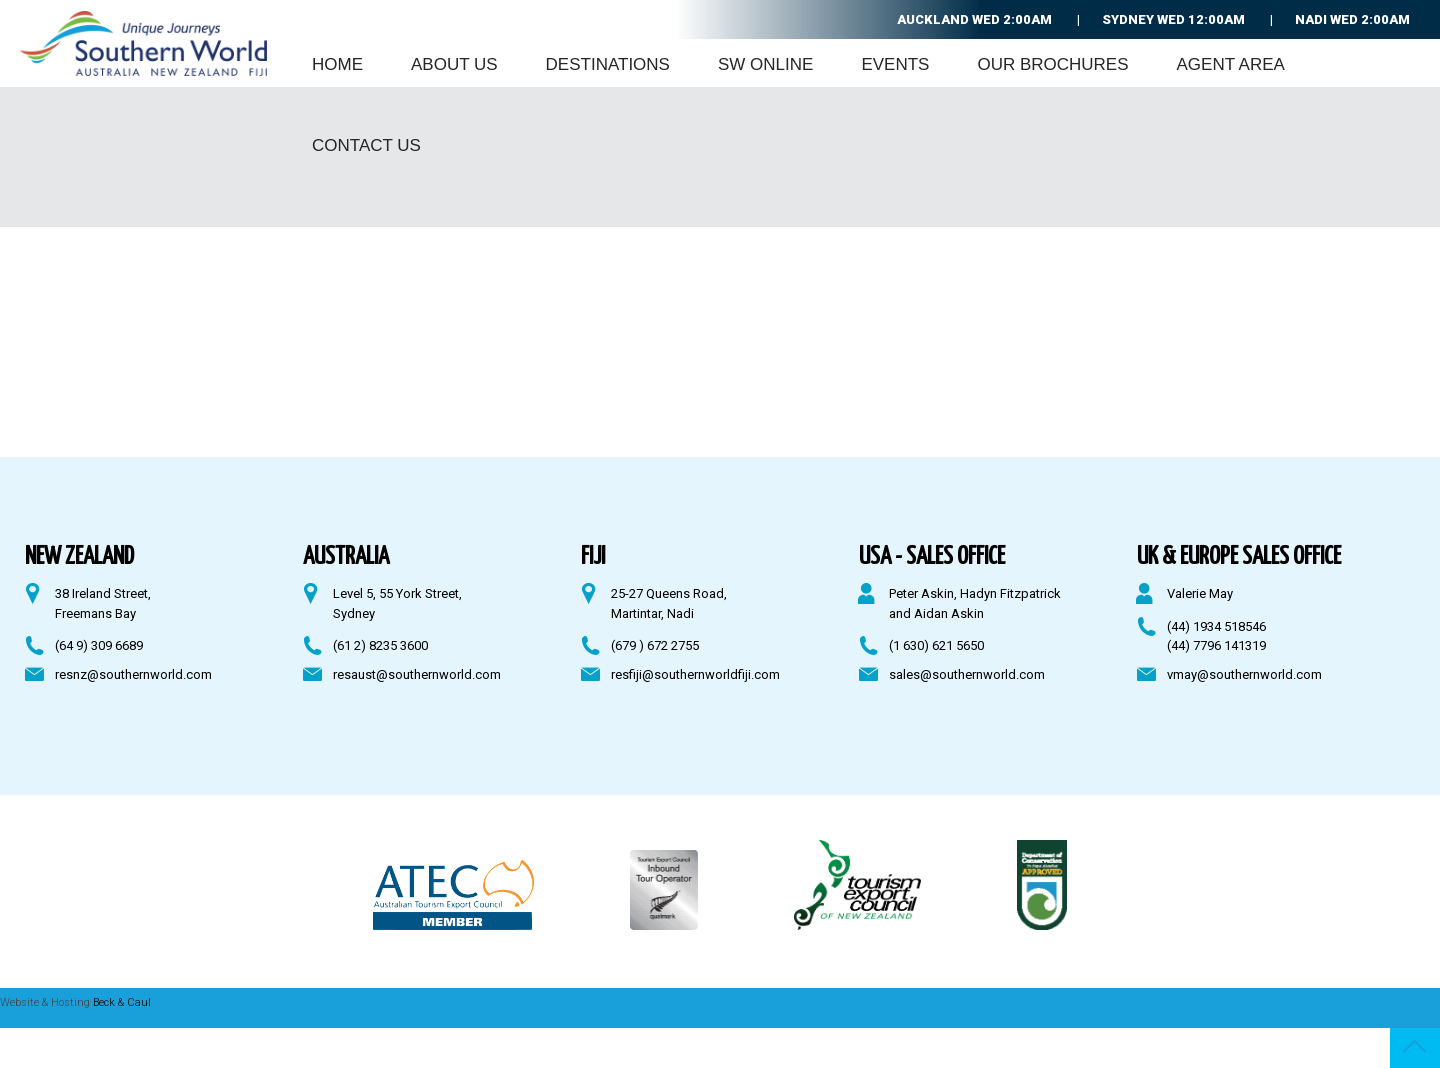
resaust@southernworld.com (417, 674)
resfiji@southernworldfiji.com (695, 674)
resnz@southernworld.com (133, 674)
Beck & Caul (122, 1002)
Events (895, 64)
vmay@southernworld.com (1244, 674)
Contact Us (366, 145)
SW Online (765, 64)
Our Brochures (1052, 64)
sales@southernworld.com (967, 674)
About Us (454, 64)
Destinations (608, 64)
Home (337, 64)
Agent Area (1231, 64)
